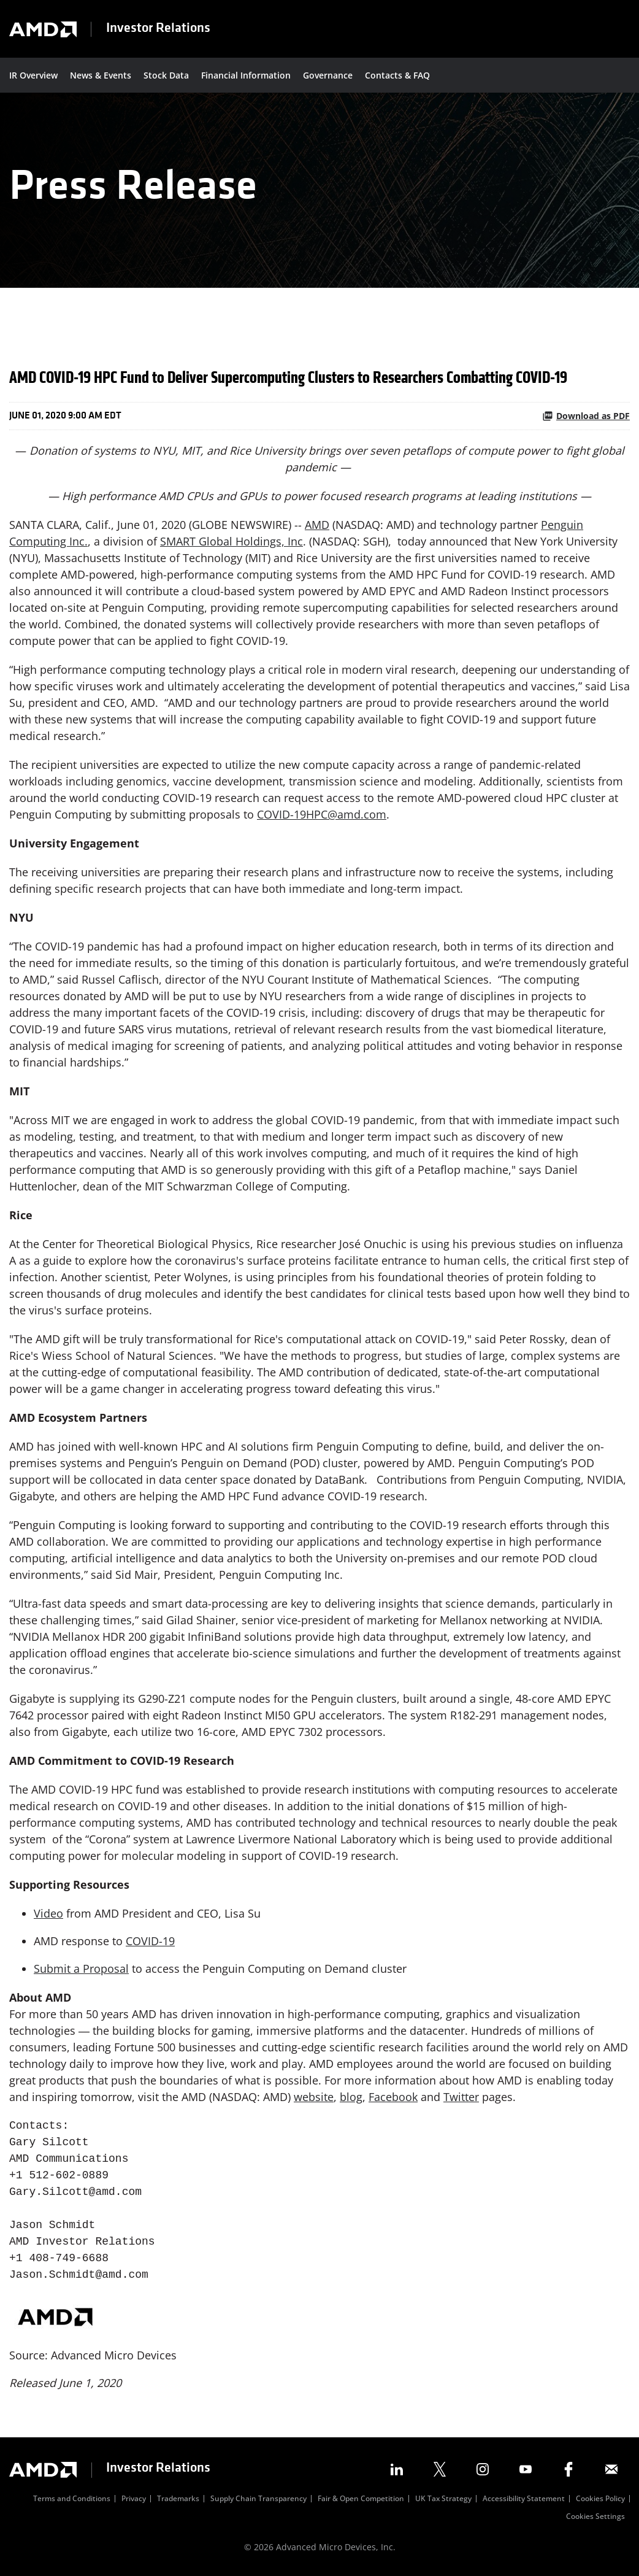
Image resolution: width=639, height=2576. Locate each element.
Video (48, 1913)
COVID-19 (150, 1941)
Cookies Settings (595, 2517)
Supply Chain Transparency (258, 2499)
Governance (328, 75)
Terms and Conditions (71, 2499)
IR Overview (33, 75)
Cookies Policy (600, 2499)
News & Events (100, 75)
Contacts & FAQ (397, 75)
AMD (317, 524)
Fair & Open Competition (361, 2499)
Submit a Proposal (81, 1968)
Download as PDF (586, 416)
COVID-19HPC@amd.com (321, 814)
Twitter (461, 2096)
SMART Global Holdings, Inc (231, 541)
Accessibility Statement (524, 2499)
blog (351, 2096)
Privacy (133, 2499)
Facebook (393, 2096)
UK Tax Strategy (443, 2499)
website (314, 2096)
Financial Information (246, 75)
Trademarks (178, 2499)
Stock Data (166, 75)
